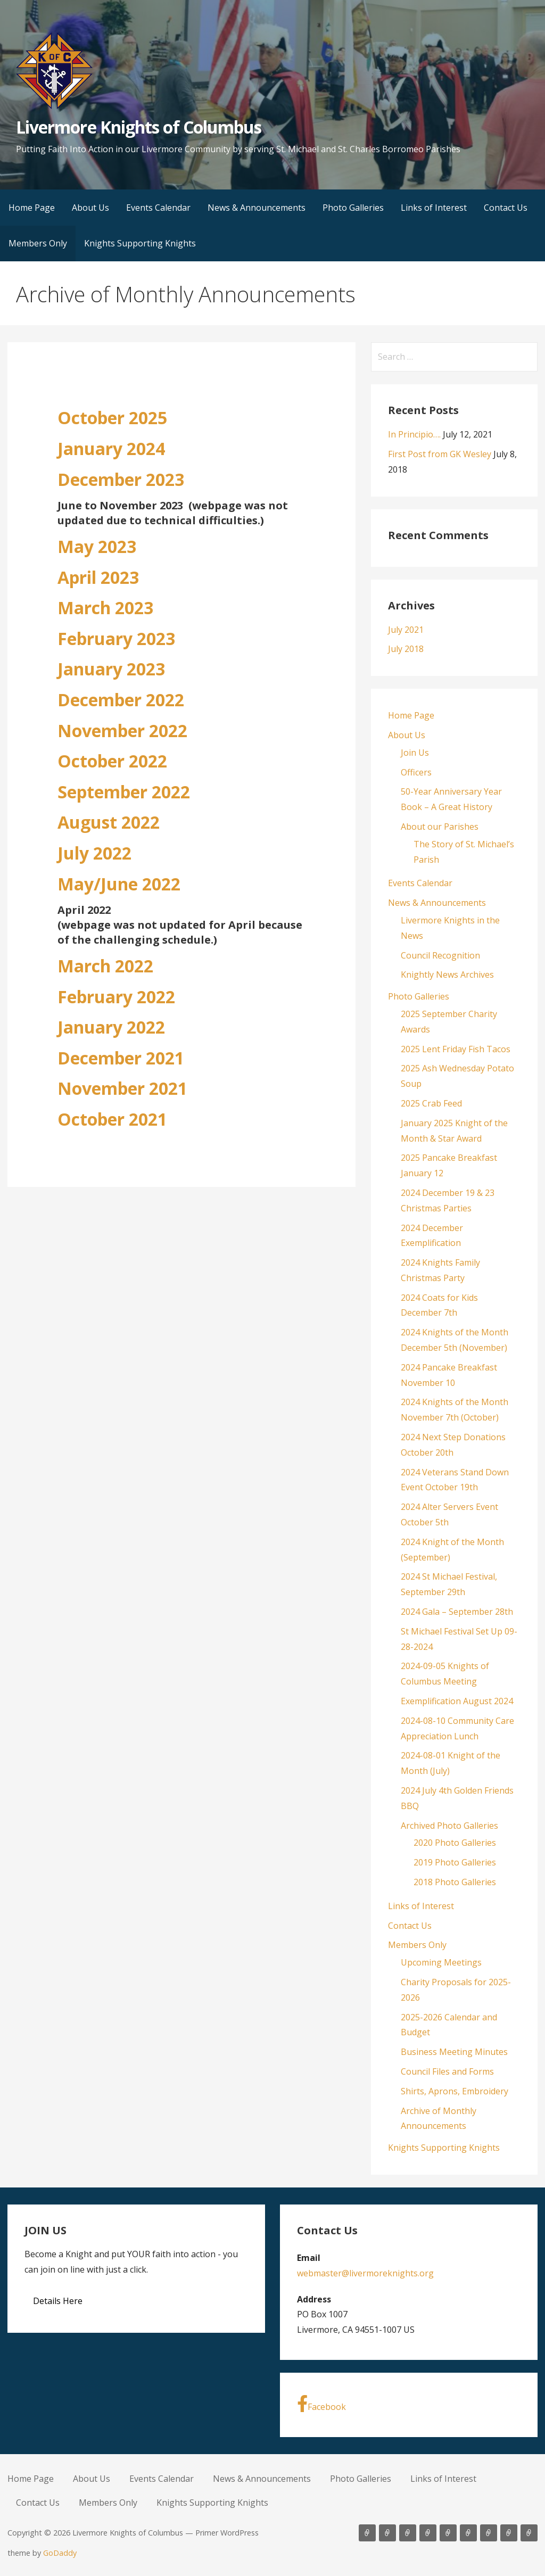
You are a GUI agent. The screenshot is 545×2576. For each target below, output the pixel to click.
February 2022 (116, 996)
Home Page (32, 207)
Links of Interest (434, 207)
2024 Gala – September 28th (457, 1611)
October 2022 (112, 760)
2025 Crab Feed (431, 1103)
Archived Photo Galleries (449, 1825)
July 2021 (406, 629)
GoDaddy (60, 2553)
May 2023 (96, 546)
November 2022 (122, 730)
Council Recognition (440, 955)
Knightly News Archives (447, 974)
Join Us (415, 752)
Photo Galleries (353, 207)
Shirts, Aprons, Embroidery (454, 2091)
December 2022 (120, 699)
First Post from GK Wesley (439, 454)
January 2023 (111, 668)
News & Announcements (256, 207)
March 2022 (105, 965)
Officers (416, 772)
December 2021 (120, 1057)
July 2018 (406, 649)
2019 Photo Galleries (455, 1862)
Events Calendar (158, 207)
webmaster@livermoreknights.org (365, 2273)
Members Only (38, 243)
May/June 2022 (118, 883)
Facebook (321, 2404)
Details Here (57, 2301)
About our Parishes (439, 826)
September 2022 (123, 791)
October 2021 (112, 1119)
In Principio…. (414, 434)
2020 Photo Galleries (455, 1842)
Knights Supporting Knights (140, 243)
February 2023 (116, 638)
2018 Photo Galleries (455, 1882)
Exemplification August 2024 (457, 1701)
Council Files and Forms (447, 2071)
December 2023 (120, 479)
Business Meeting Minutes (454, 2052)
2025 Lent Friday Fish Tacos (455, 1049)
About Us (90, 207)
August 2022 (108, 822)
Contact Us (505, 207)
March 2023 (105, 607)
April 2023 (98, 577)
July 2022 (94, 852)
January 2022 (111, 1026)
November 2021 (122, 1088)
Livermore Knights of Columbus (138, 126)
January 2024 (111, 448)
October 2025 (112, 417)
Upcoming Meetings (441, 1962)
